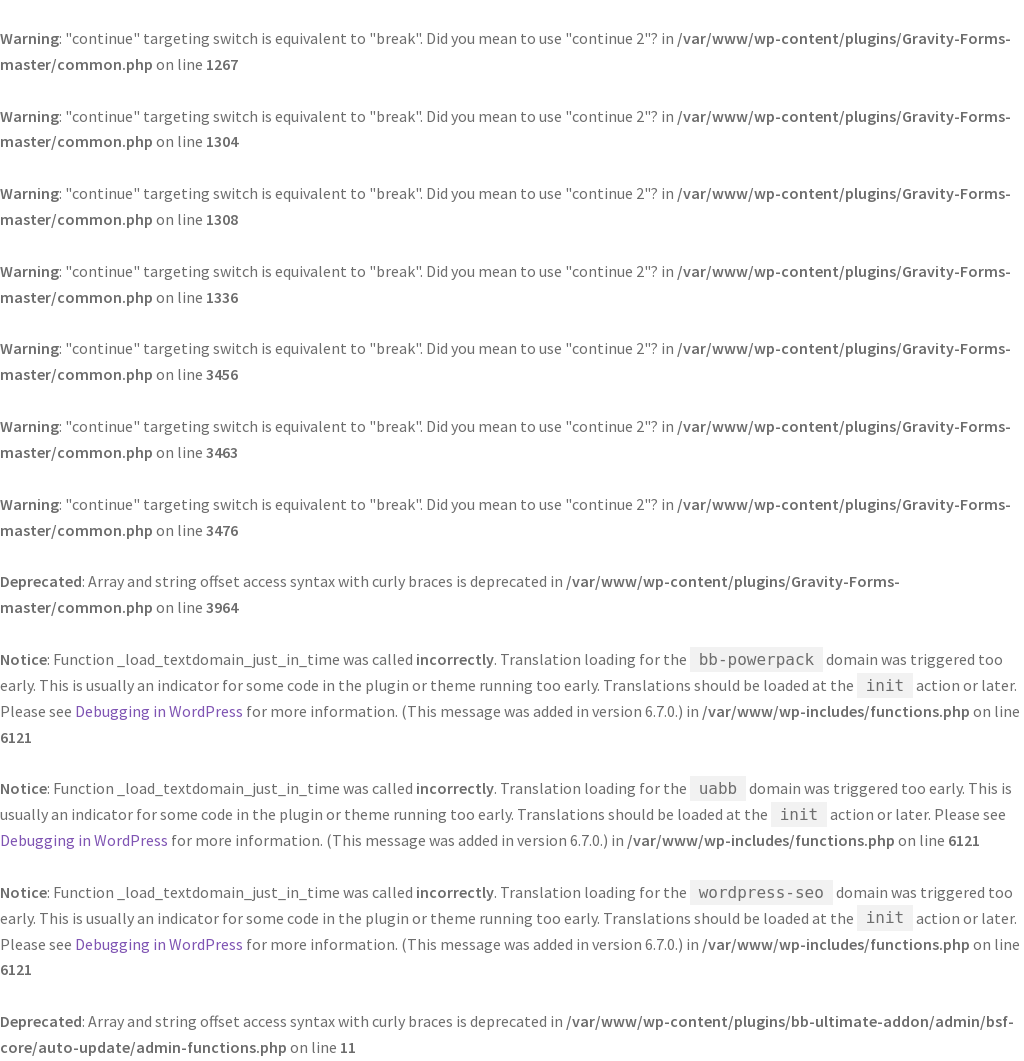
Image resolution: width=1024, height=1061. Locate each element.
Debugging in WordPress (159, 711)
